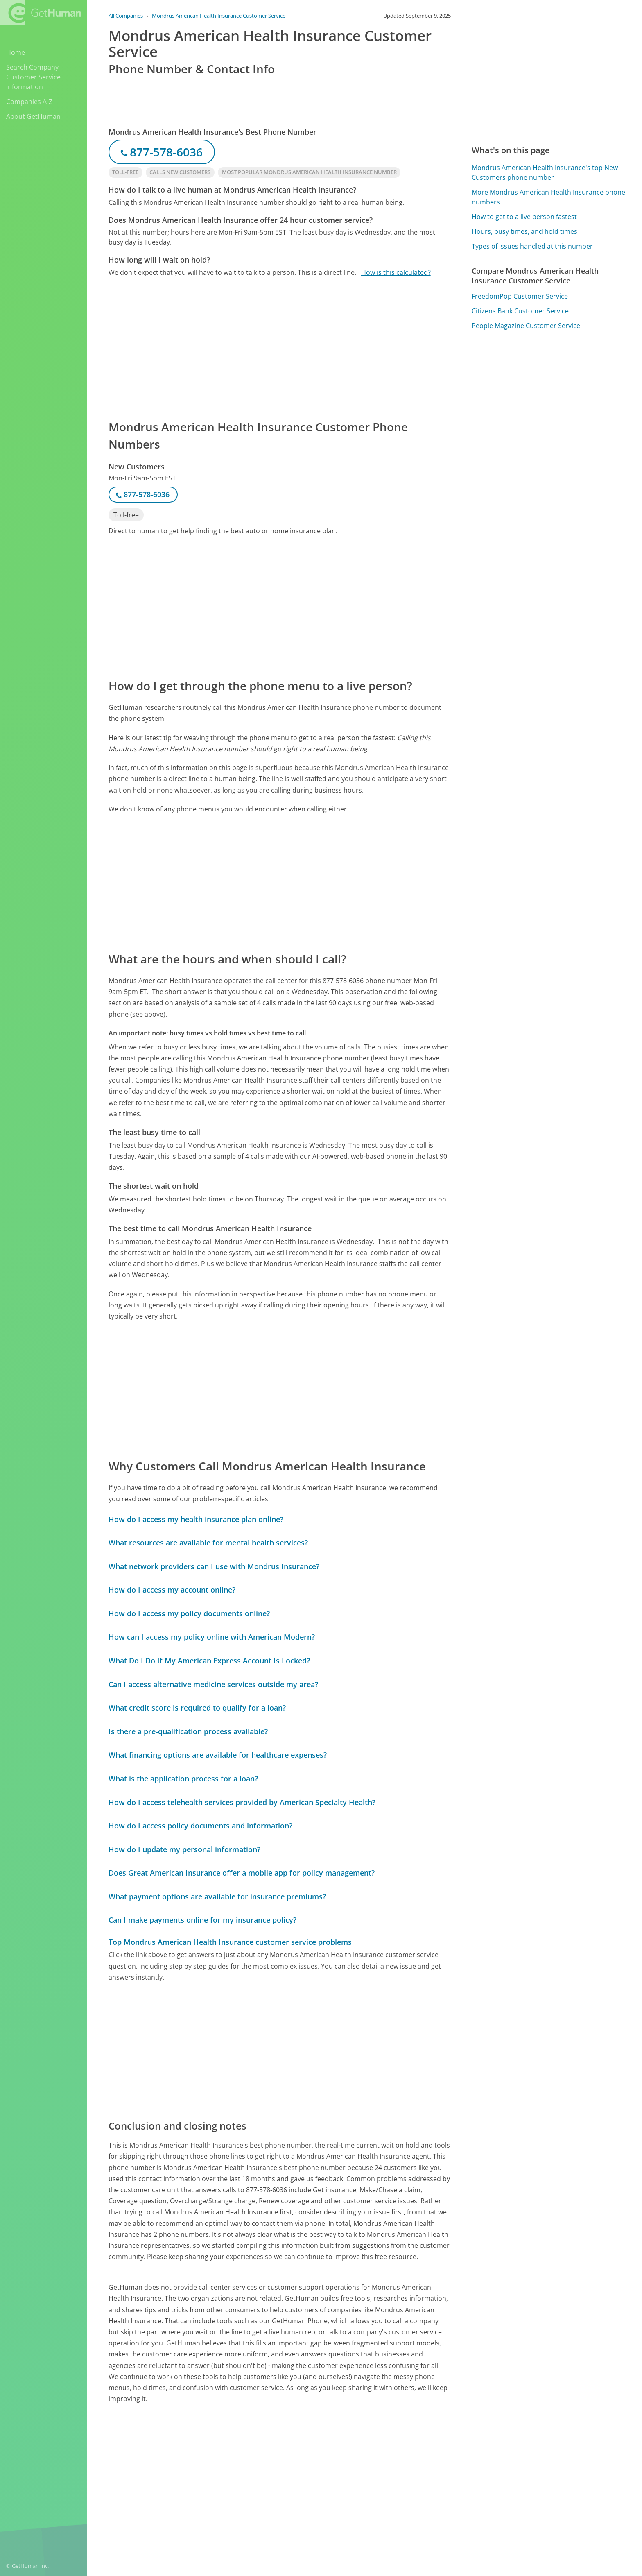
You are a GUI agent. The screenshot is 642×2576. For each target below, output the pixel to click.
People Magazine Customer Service (526, 325)
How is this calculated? (396, 272)
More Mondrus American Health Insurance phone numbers (548, 197)
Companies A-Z (29, 101)
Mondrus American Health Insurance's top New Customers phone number (545, 172)
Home (15, 52)
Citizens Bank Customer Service (520, 310)
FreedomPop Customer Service (520, 296)
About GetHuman (33, 116)
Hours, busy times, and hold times (524, 231)
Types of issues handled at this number (532, 246)
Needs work (411, 2465)
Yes (380, 2465)
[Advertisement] (280, 347)
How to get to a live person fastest (524, 216)
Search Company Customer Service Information (33, 77)
